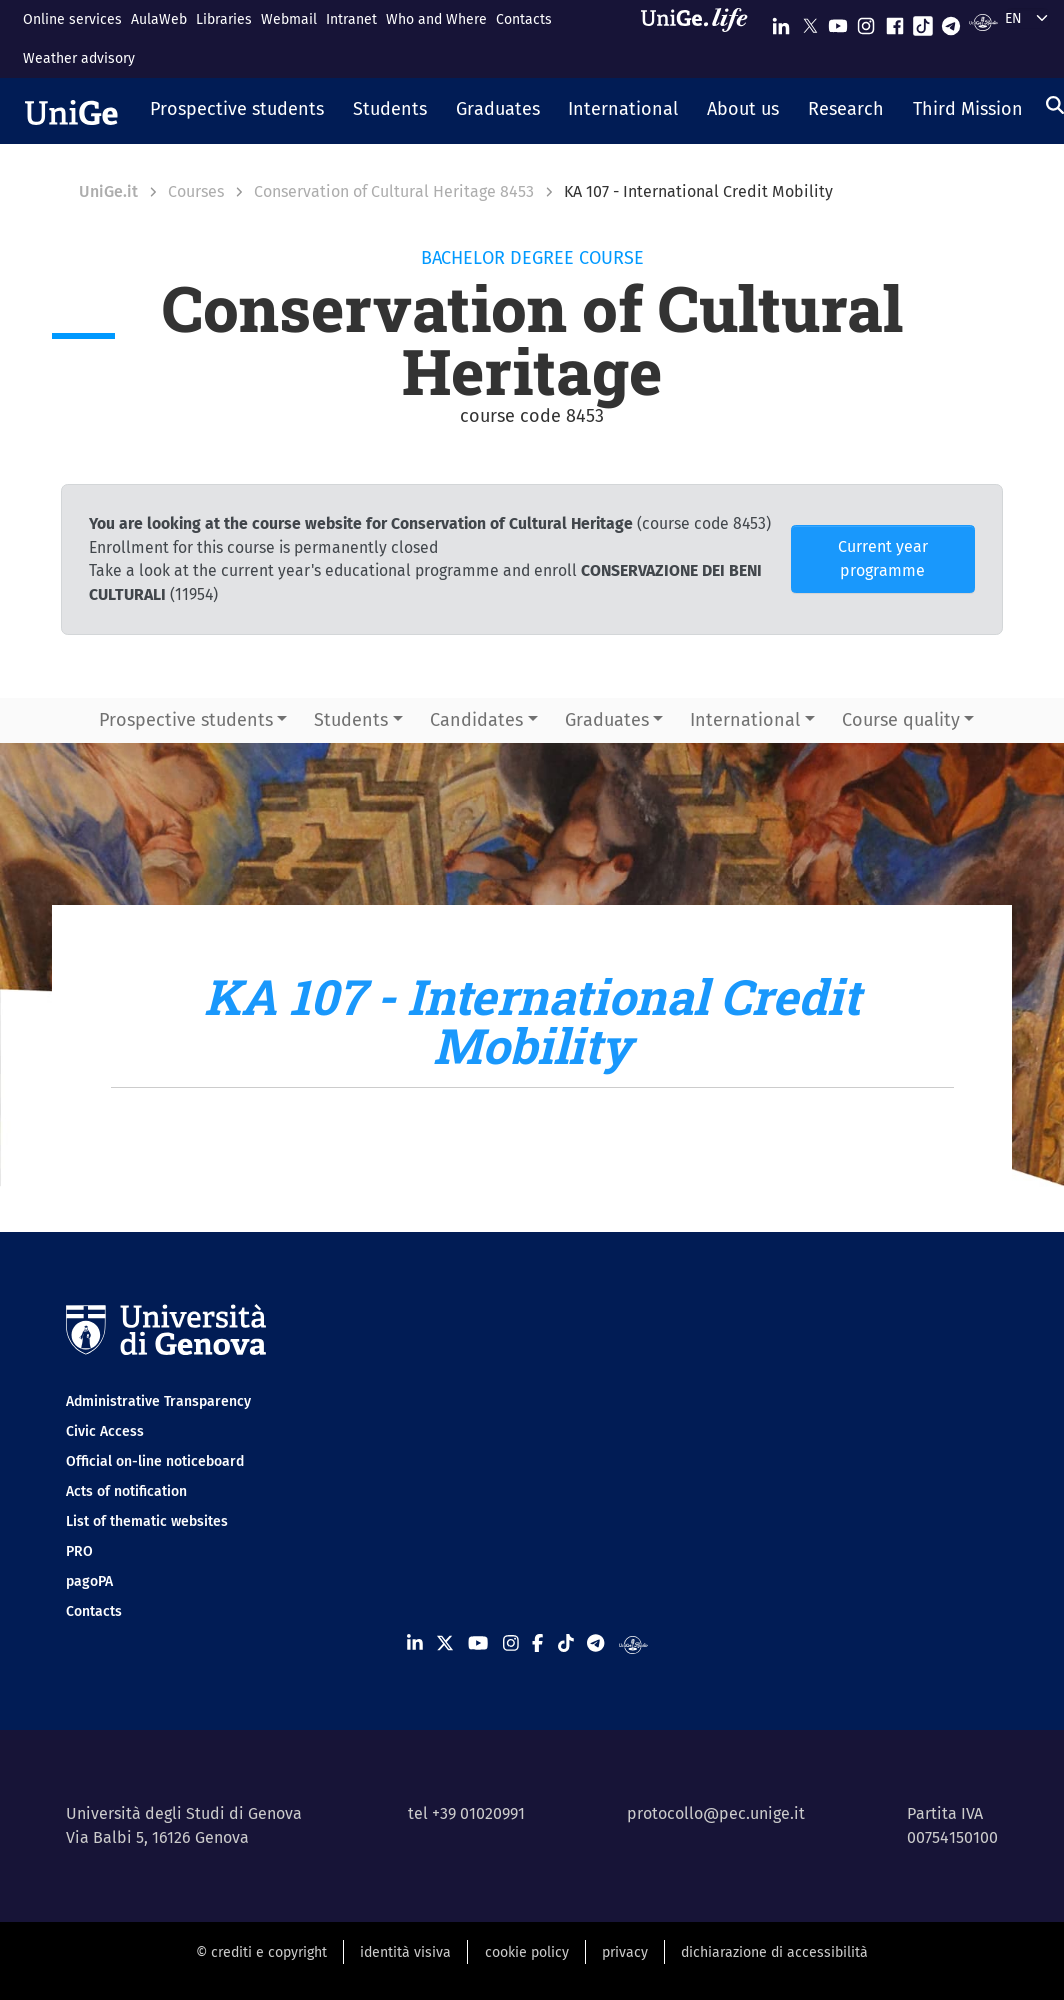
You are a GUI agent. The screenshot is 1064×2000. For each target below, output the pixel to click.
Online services (72, 19)
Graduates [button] (607, 720)
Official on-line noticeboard (155, 1461)
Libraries (224, 19)
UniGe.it (108, 191)
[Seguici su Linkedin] (781, 21)
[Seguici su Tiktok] (923, 21)
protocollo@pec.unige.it (716, 1813)
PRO (79, 1551)
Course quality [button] (901, 720)
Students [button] (351, 720)
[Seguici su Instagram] (866, 21)
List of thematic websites (147, 1521)
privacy (625, 1952)
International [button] (745, 720)
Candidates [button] (476, 720)
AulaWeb (159, 19)
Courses (196, 191)
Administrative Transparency (158, 1401)
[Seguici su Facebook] (895, 21)
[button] (237, 111)
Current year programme (883, 558)
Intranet (351, 19)
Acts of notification (126, 1491)
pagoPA (89, 1581)
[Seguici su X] (810, 21)
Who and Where (436, 19)
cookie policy (527, 1952)
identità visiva (405, 1952)
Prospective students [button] (186, 720)
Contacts (524, 19)
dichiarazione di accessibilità (774, 1952)
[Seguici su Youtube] (838, 21)
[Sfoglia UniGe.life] (701, 38)
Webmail (289, 19)
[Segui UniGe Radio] (983, 21)
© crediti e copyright (261, 1952)
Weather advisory (79, 58)
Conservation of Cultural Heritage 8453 (394, 191)
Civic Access (105, 1431)
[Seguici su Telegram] (951, 21)
